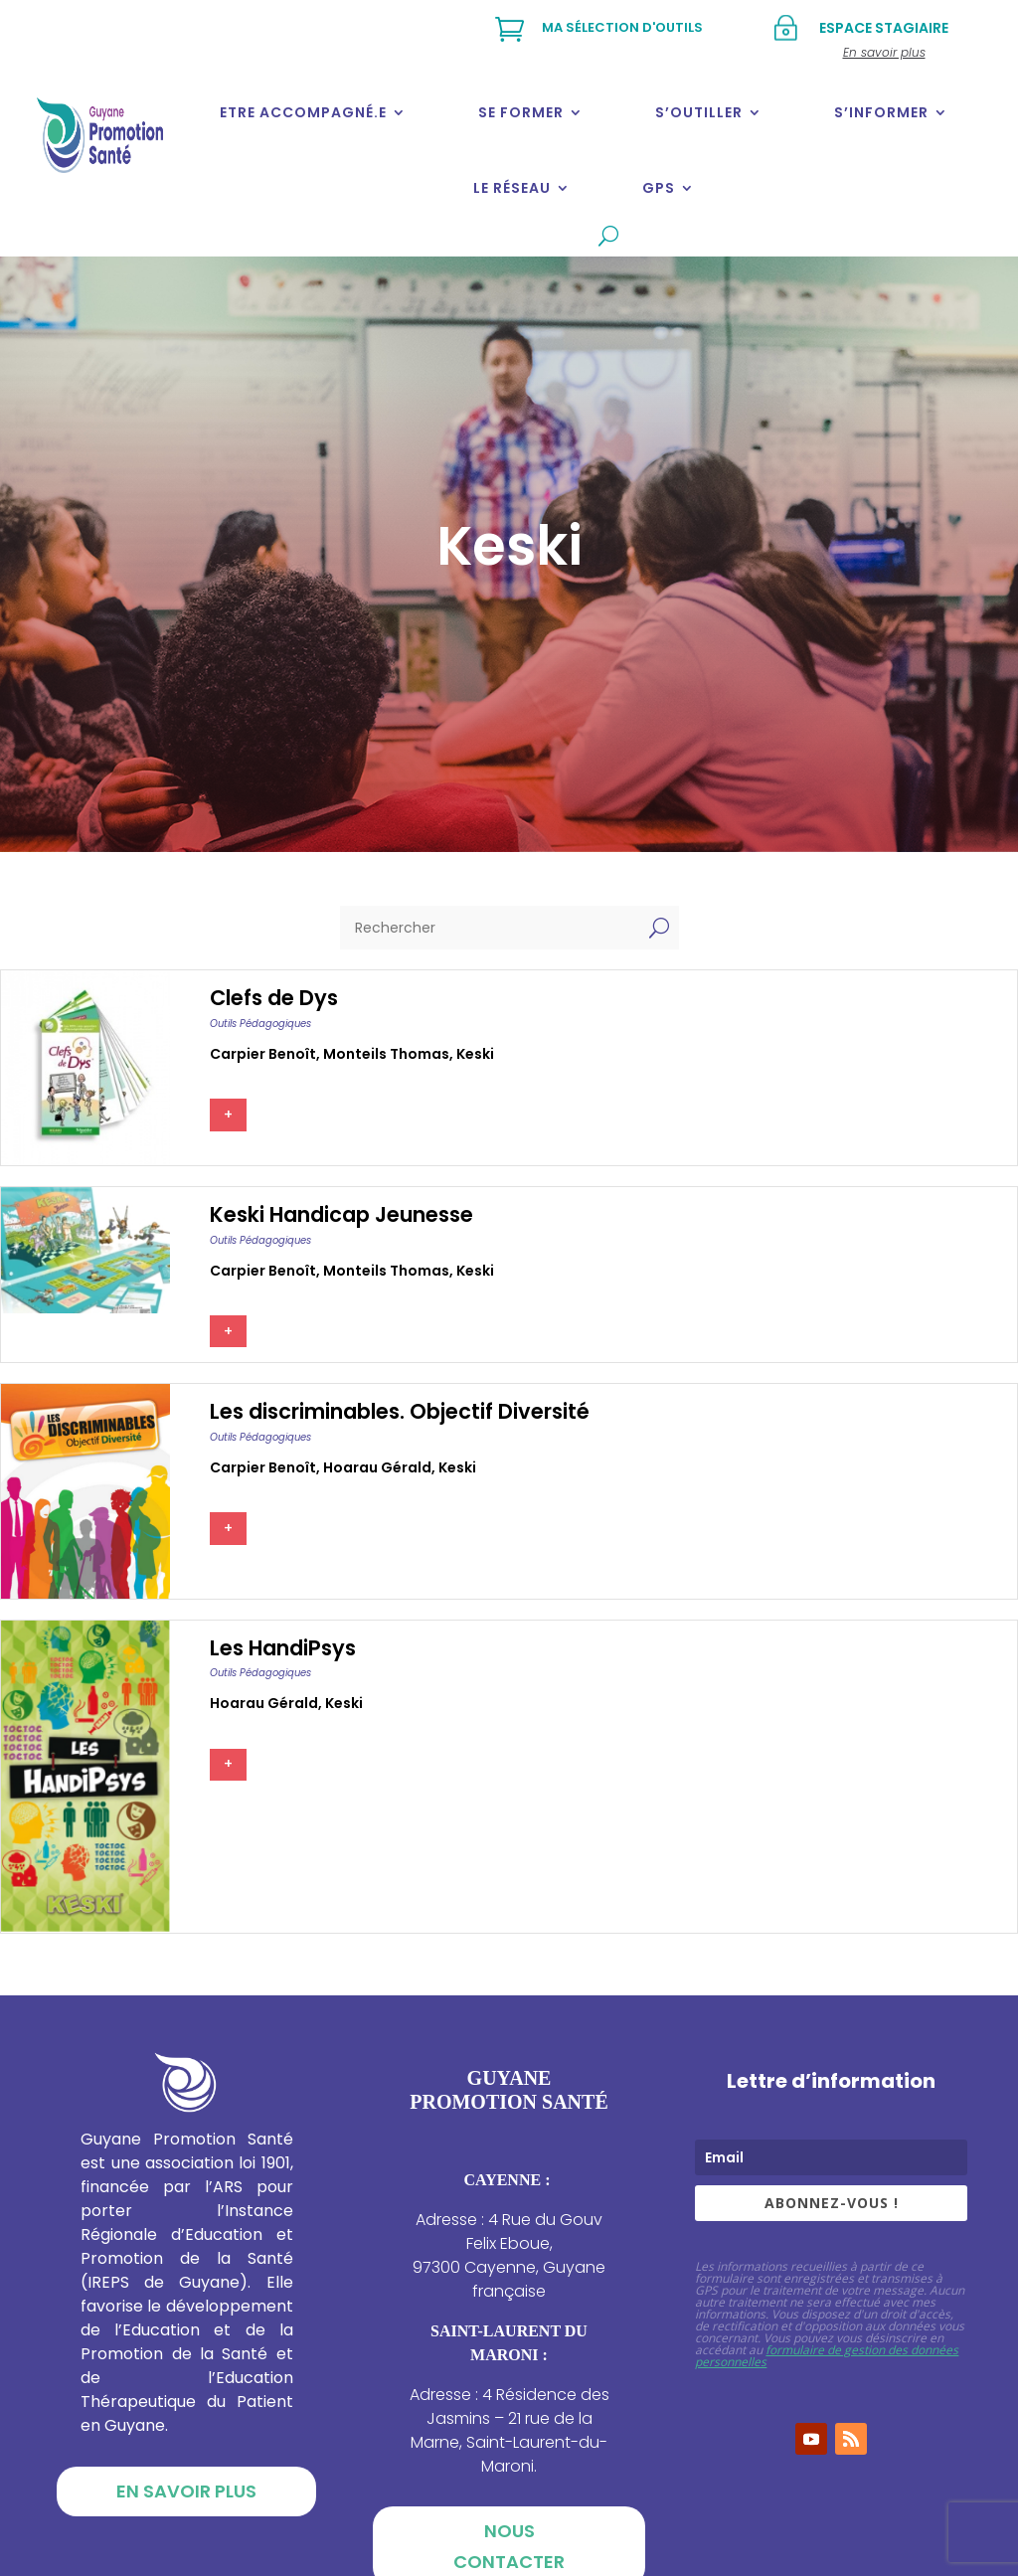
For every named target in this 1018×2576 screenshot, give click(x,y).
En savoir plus (186, 2491)
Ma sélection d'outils (622, 27)
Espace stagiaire (883, 28)
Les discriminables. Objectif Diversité (400, 1411)
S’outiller (699, 112)
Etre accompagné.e (303, 112)
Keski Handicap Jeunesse (341, 1214)
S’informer (881, 112)
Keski (475, 1054)
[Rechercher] (489, 927)
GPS (658, 188)
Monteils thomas (386, 1054)
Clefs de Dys (274, 997)
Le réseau (512, 188)
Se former (521, 112)
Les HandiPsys (283, 1647)
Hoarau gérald (377, 1467)
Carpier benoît (263, 1054)
